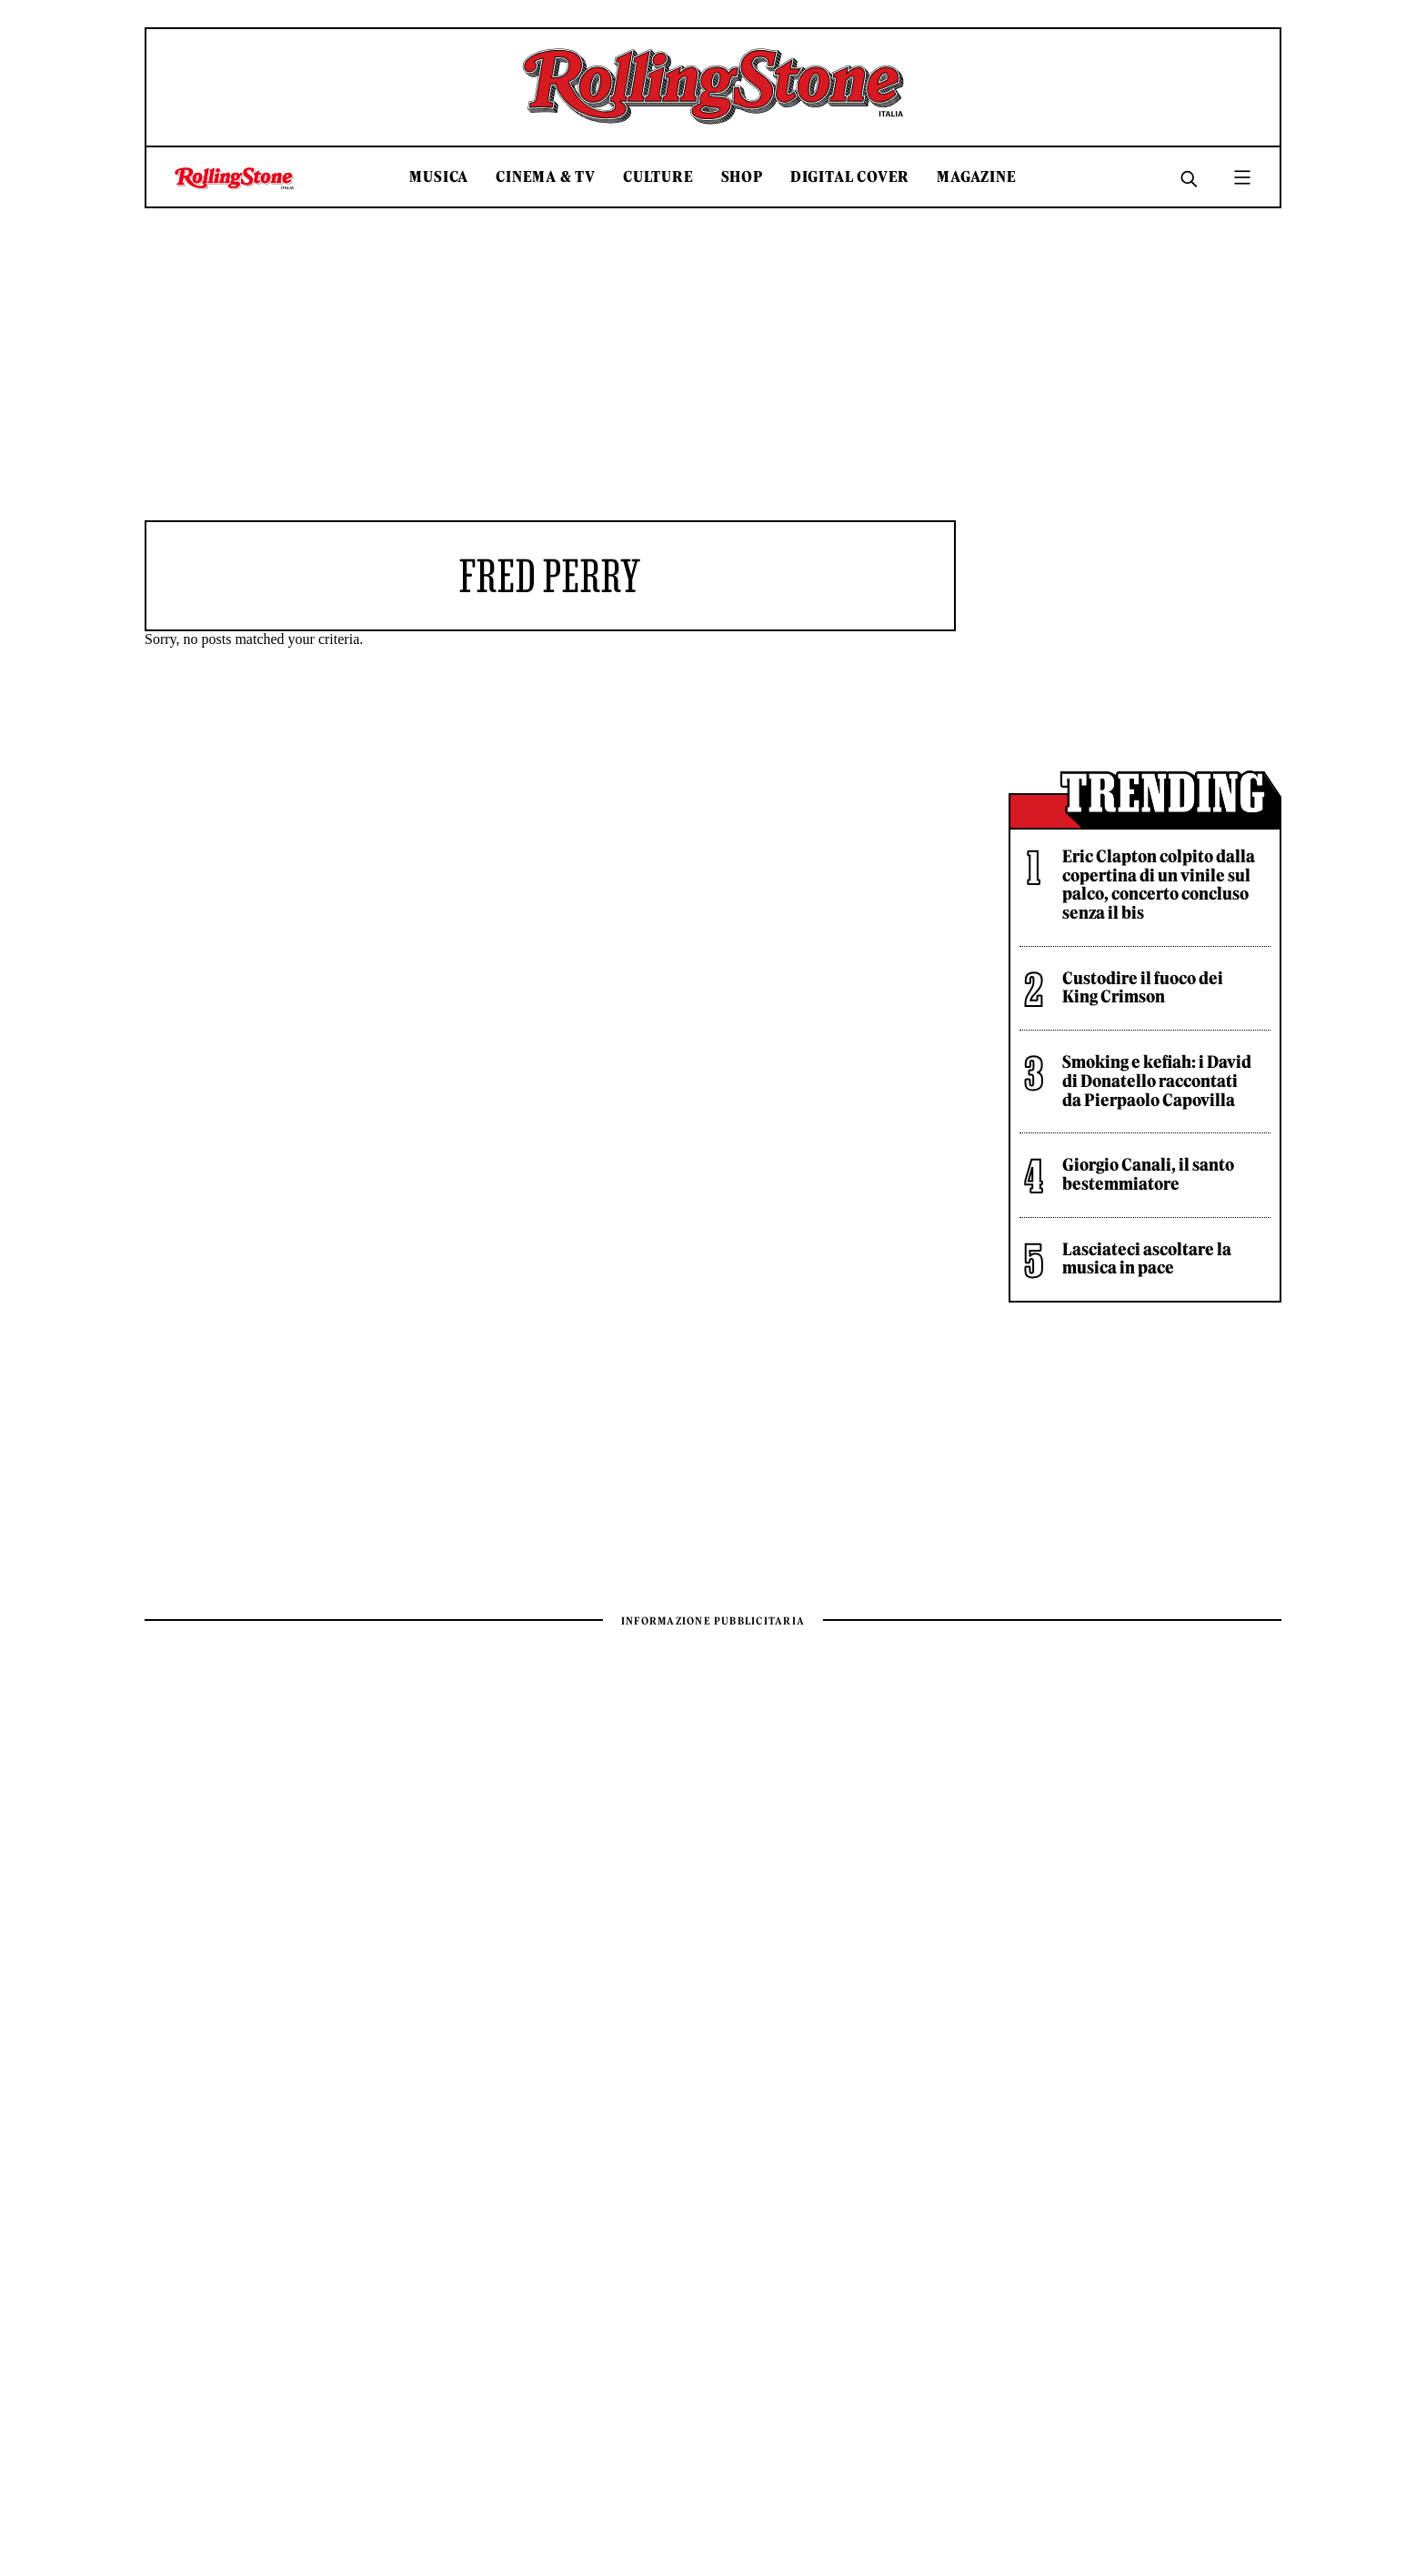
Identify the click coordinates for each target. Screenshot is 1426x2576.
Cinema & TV (546, 177)
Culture (658, 177)
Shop (742, 177)
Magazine (976, 177)
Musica (438, 177)
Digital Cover (849, 177)
